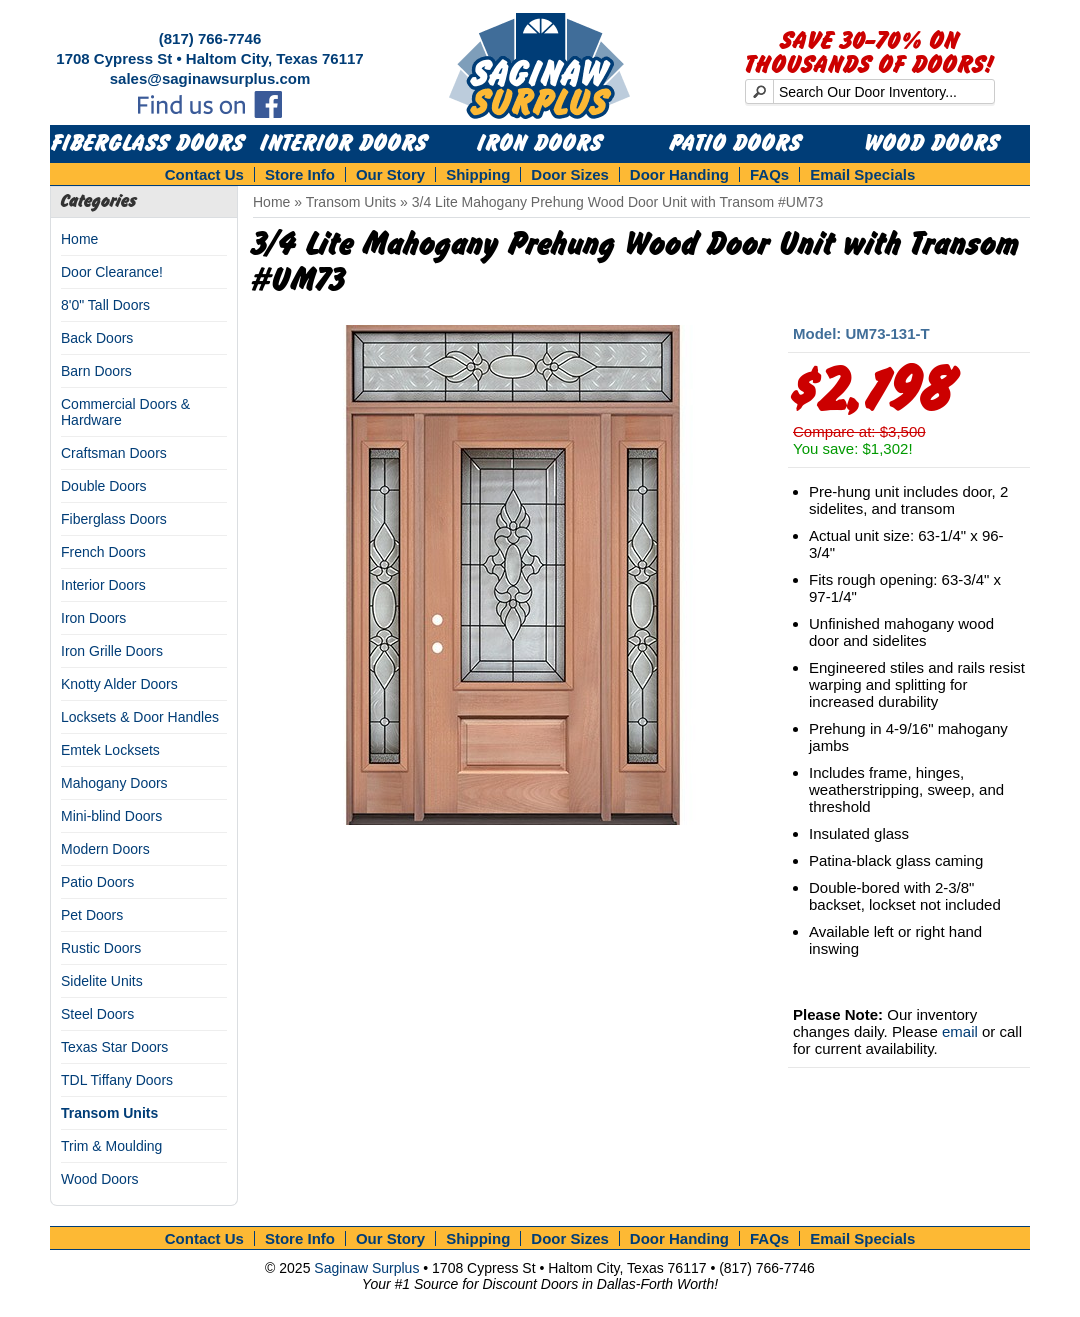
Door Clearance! (112, 272)
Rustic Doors (101, 948)
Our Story (390, 174)
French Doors (103, 552)
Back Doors (97, 338)
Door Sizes (570, 174)
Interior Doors (344, 144)
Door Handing (679, 174)
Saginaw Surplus (366, 1268)
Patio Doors (736, 144)
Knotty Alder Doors (119, 684)
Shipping (478, 174)
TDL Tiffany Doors (117, 1080)
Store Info (300, 174)
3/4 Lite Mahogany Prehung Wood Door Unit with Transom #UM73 (617, 202)
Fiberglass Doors (148, 144)
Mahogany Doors (114, 783)
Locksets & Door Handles (140, 717)
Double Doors (104, 486)
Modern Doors (105, 849)
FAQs (769, 174)
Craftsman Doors (114, 453)
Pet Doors (92, 915)
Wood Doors (932, 144)
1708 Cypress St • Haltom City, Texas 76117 (209, 58)
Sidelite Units (102, 981)
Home (79, 239)
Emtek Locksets (110, 750)
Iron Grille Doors (112, 651)
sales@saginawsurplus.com (210, 78)
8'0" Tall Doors (105, 305)
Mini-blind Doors (111, 816)
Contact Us (204, 174)
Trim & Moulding (111, 1146)
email (960, 1031)
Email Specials (862, 174)
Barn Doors (96, 371)
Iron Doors (540, 144)
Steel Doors (97, 1014)
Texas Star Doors (114, 1047)
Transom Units (109, 1113)
